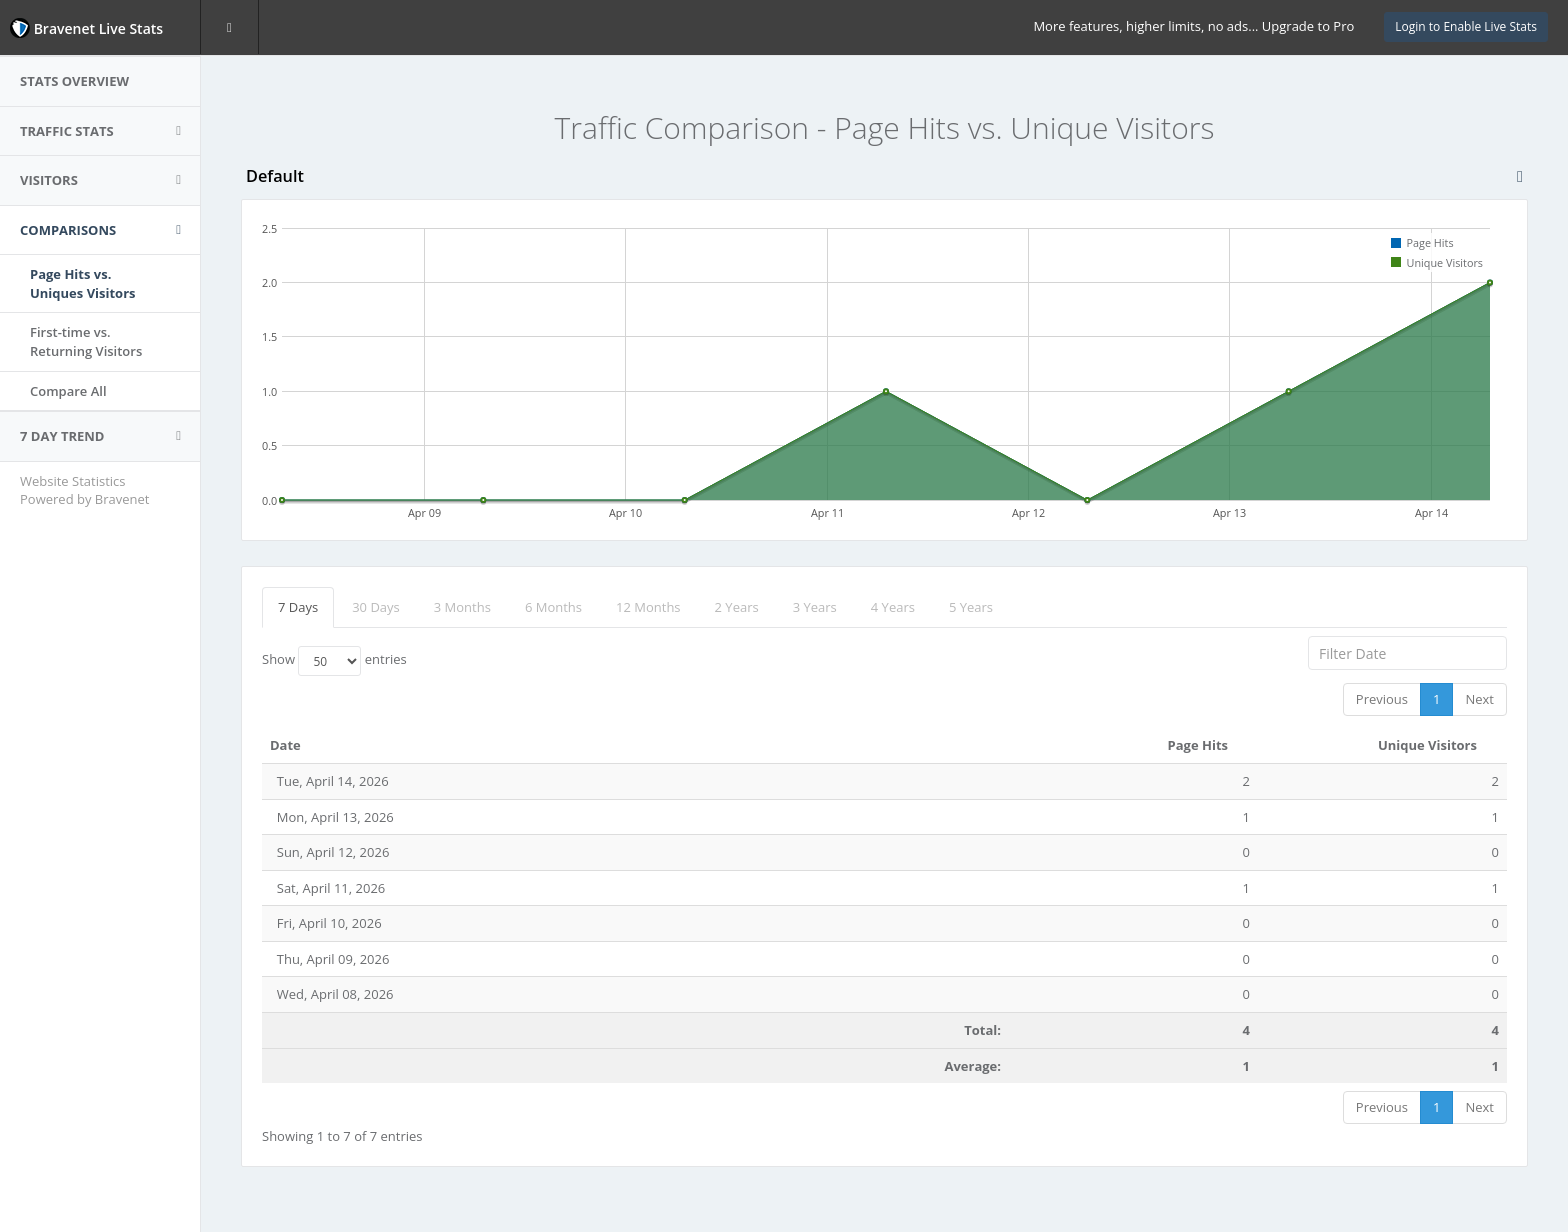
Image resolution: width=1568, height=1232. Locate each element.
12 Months (648, 607)
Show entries (334, 661)
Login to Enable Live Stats (1466, 26)
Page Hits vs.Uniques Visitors (83, 283)
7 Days (298, 607)
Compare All (68, 391)
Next (1479, 699)
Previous (1382, 699)
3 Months (462, 607)
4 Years (893, 607)
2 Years (737, 607)
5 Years (971, 607)
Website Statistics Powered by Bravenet (84, 490)
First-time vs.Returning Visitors (86, 341)
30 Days (376, 607)
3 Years (815, 607)
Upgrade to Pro (1308, 26)
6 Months (553, 607)
